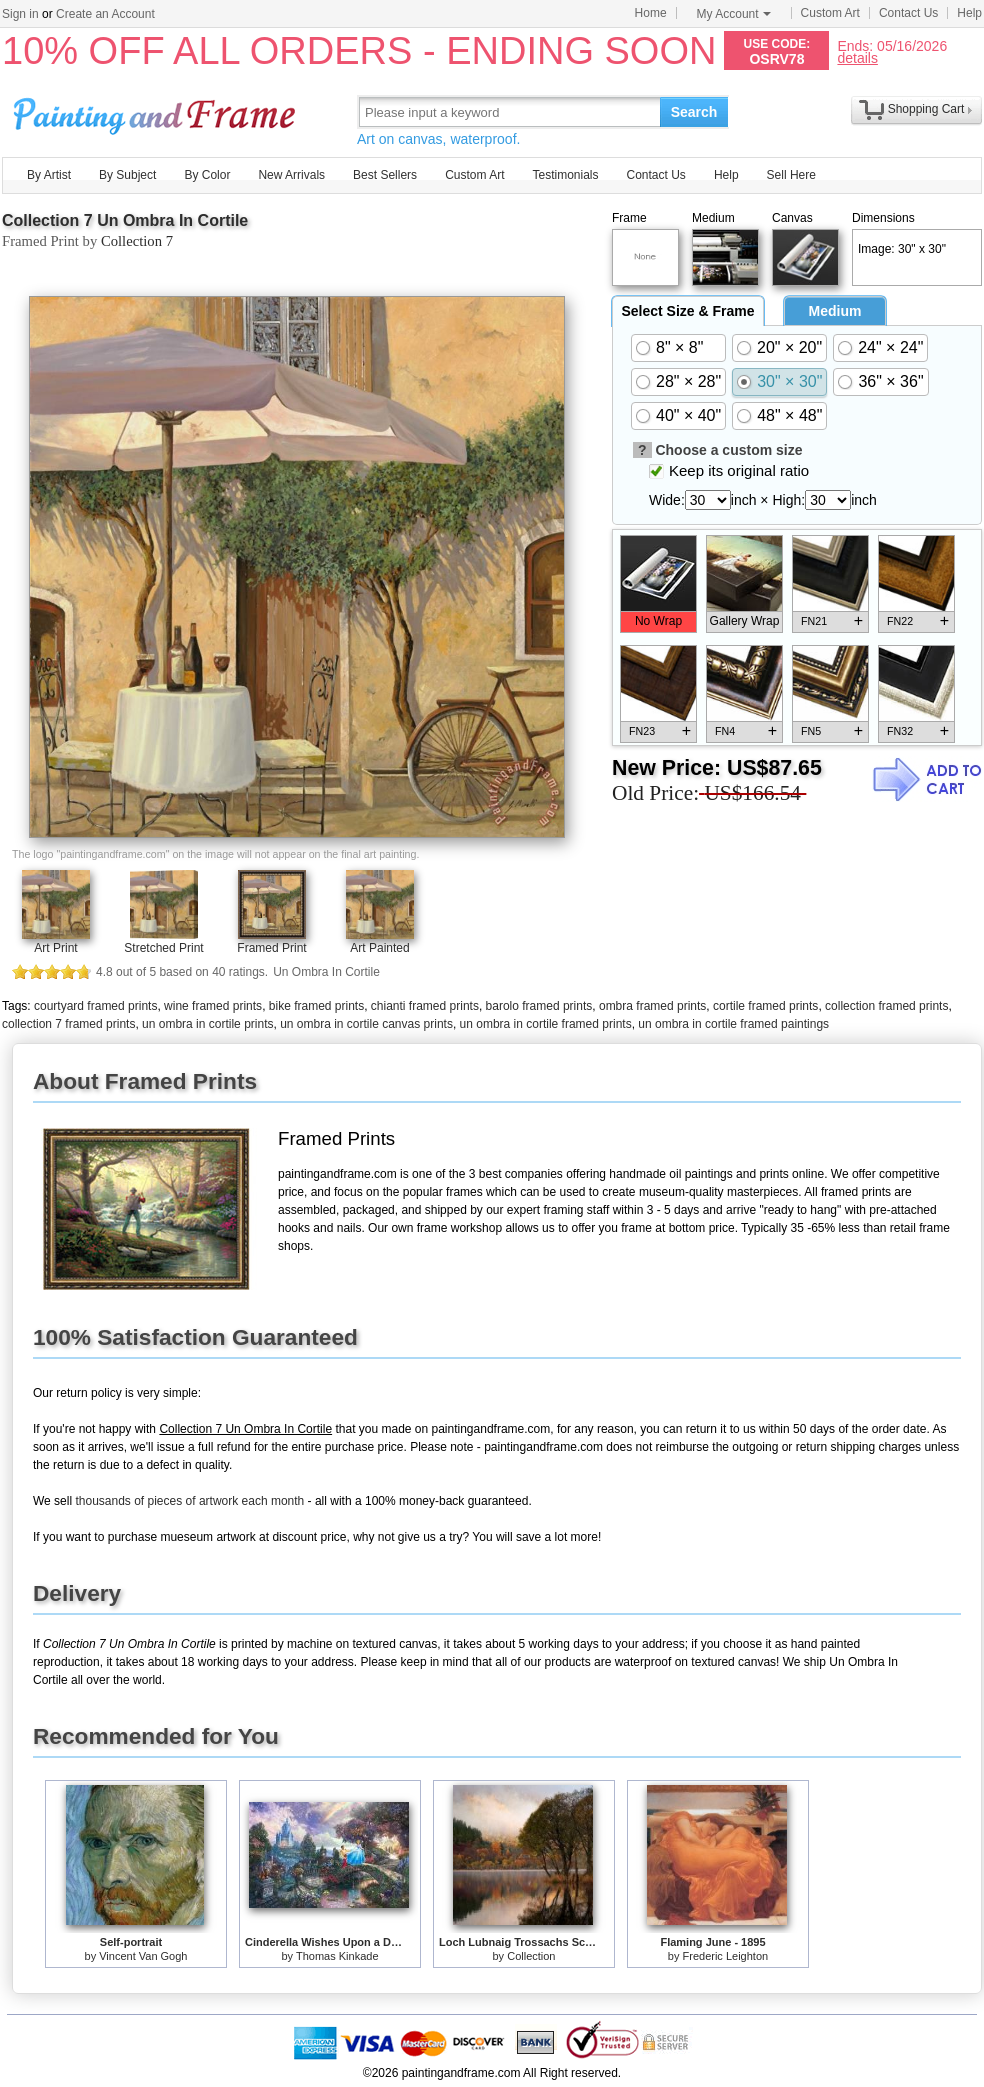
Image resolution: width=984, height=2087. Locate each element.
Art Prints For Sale (157, 111)
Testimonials (565, 175)
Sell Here (791, 175)
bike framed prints (316, 1006)
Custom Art (830, 13)
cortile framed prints (765, 1006)
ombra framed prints (652, 1006)
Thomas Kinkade (337, 1956)
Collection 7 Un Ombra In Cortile (125, 220)
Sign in (20, 14)
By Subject (127, 175)
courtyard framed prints (95, 1006)
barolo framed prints (539, 1006)
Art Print (55, 948)
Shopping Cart (926, 109)
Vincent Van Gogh (143, 1956)
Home (651, 13)
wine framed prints (213, 1006)
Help (969, 13)
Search (694, 112)
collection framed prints (886, 1006)
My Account (734, 14)
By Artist (49, 175)
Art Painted (379, 948)
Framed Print (271, 948)
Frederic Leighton (726, 1956)
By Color (207, 175)
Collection (531, 1956)
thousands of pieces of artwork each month (189, 1501)
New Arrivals (291, 175)
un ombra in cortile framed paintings (733, 1024)
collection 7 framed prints (68, 1024)
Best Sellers (385, 175)
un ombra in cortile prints (207, 1024)
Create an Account (105, 14)
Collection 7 (137, 241)
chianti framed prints (425, 1006)
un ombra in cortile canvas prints (366, 1024)
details (857, 57)
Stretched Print (163, 948)
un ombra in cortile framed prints (546, 1024)
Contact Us (908, 13)
